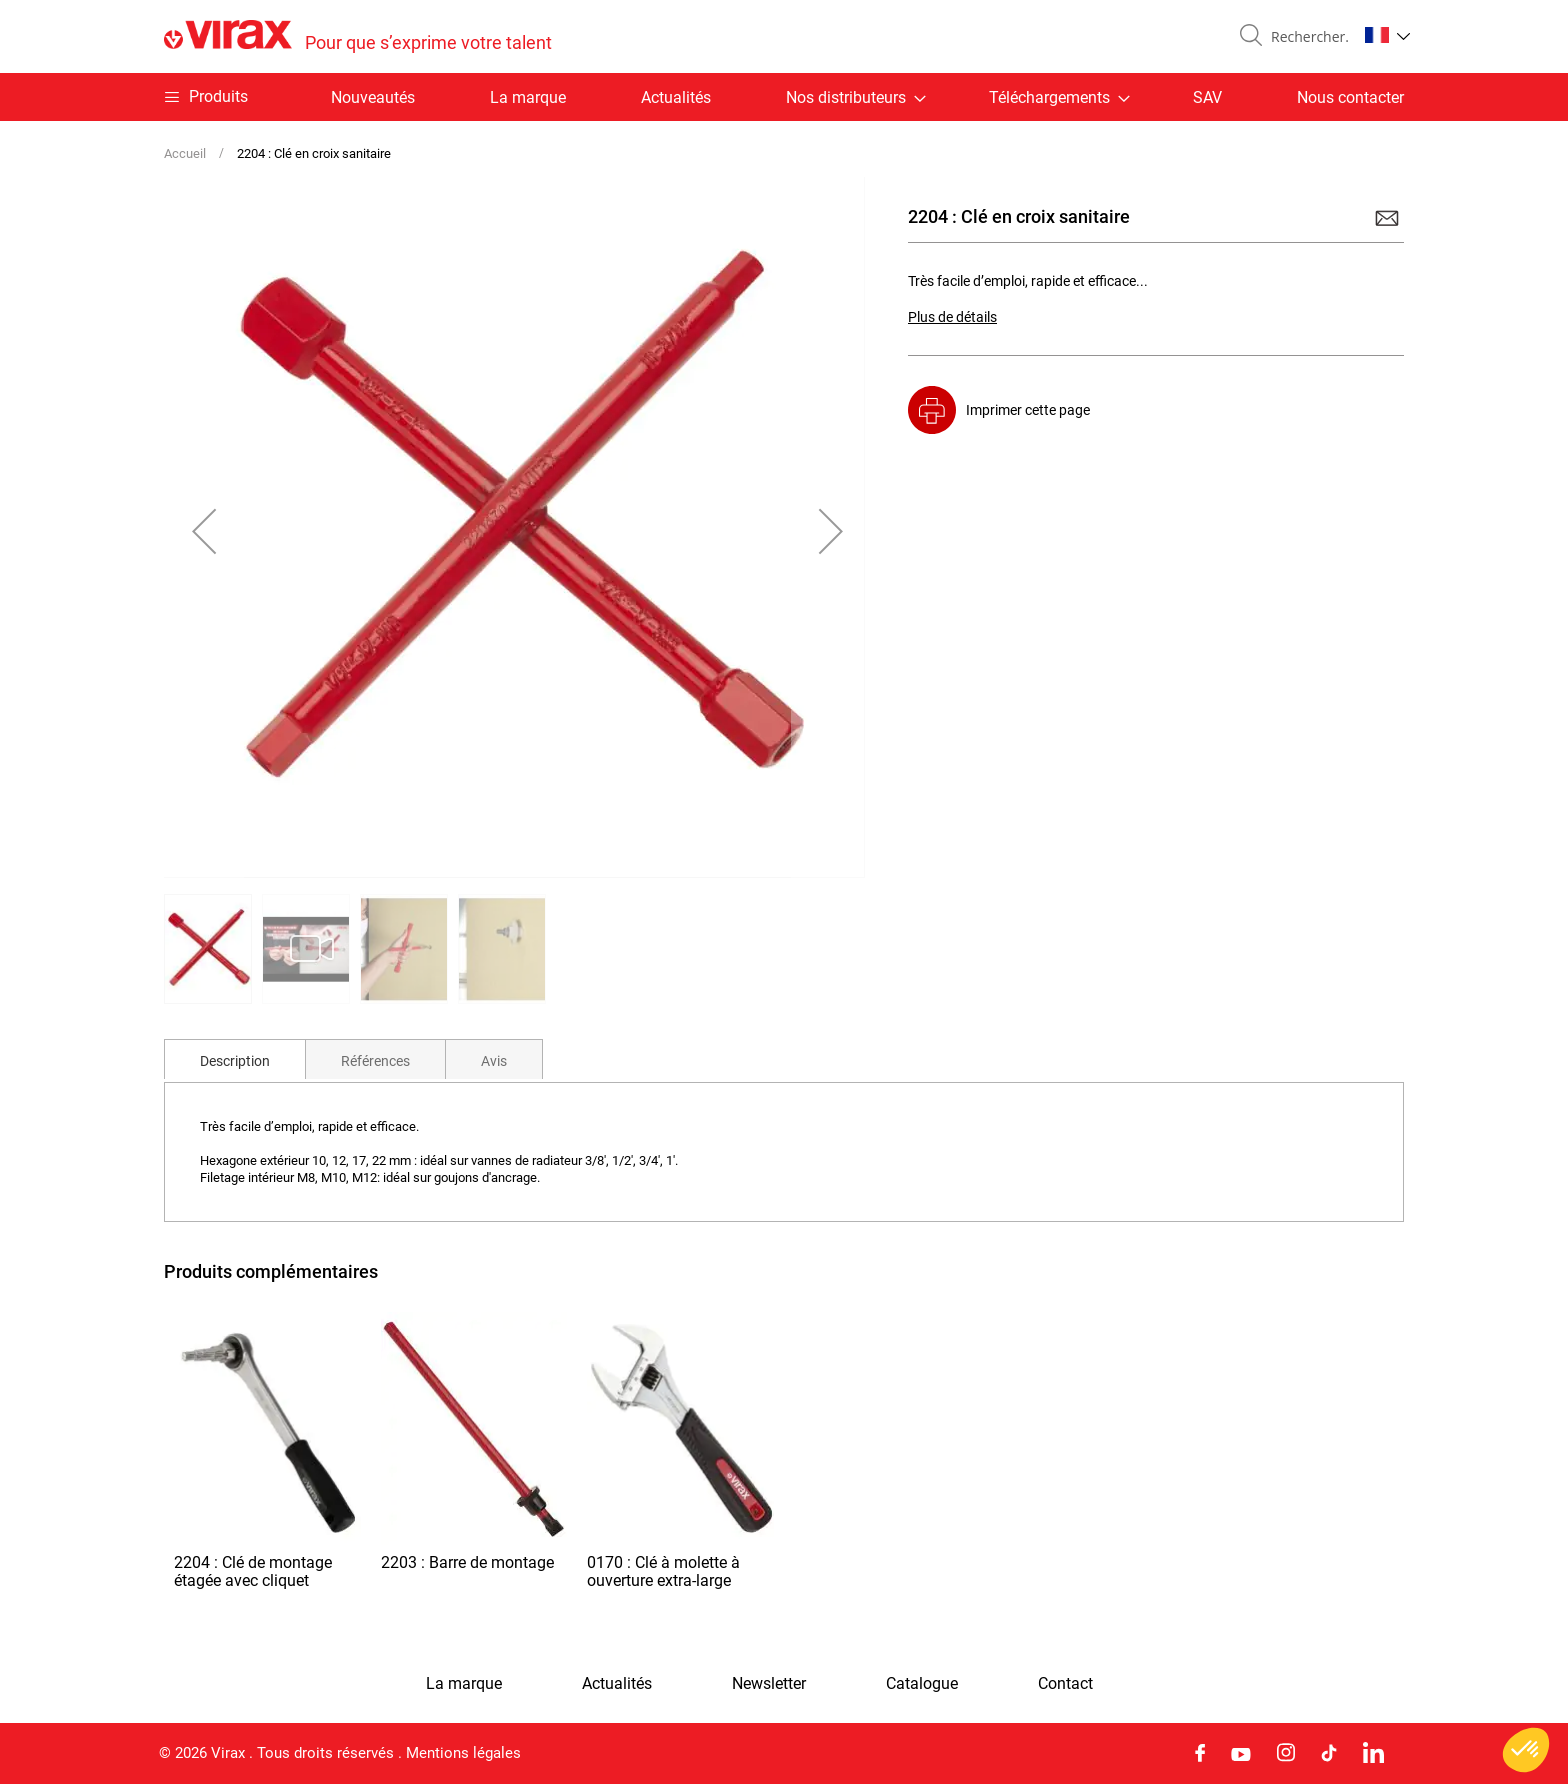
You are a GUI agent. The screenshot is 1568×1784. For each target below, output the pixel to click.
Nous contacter (1350, 97)
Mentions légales (463, 1753)
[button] (1387, 35)
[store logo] (358, 36)
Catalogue (922, 1684)
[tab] (235, 1059)
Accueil (185, 153)
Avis (494, 1061)
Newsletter (769, 1684)
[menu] (784, 97)
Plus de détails (952, 317)
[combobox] (1306, 37)
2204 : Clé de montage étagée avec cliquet (253, 1571)
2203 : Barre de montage (467, 1562)
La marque (528, 97)
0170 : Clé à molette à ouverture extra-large (663, 1571)
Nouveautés (373, 97)
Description (235, 1061)
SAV (1207, 97)
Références (375, 1061)
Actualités (676, 97)
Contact (1065, 1684)
